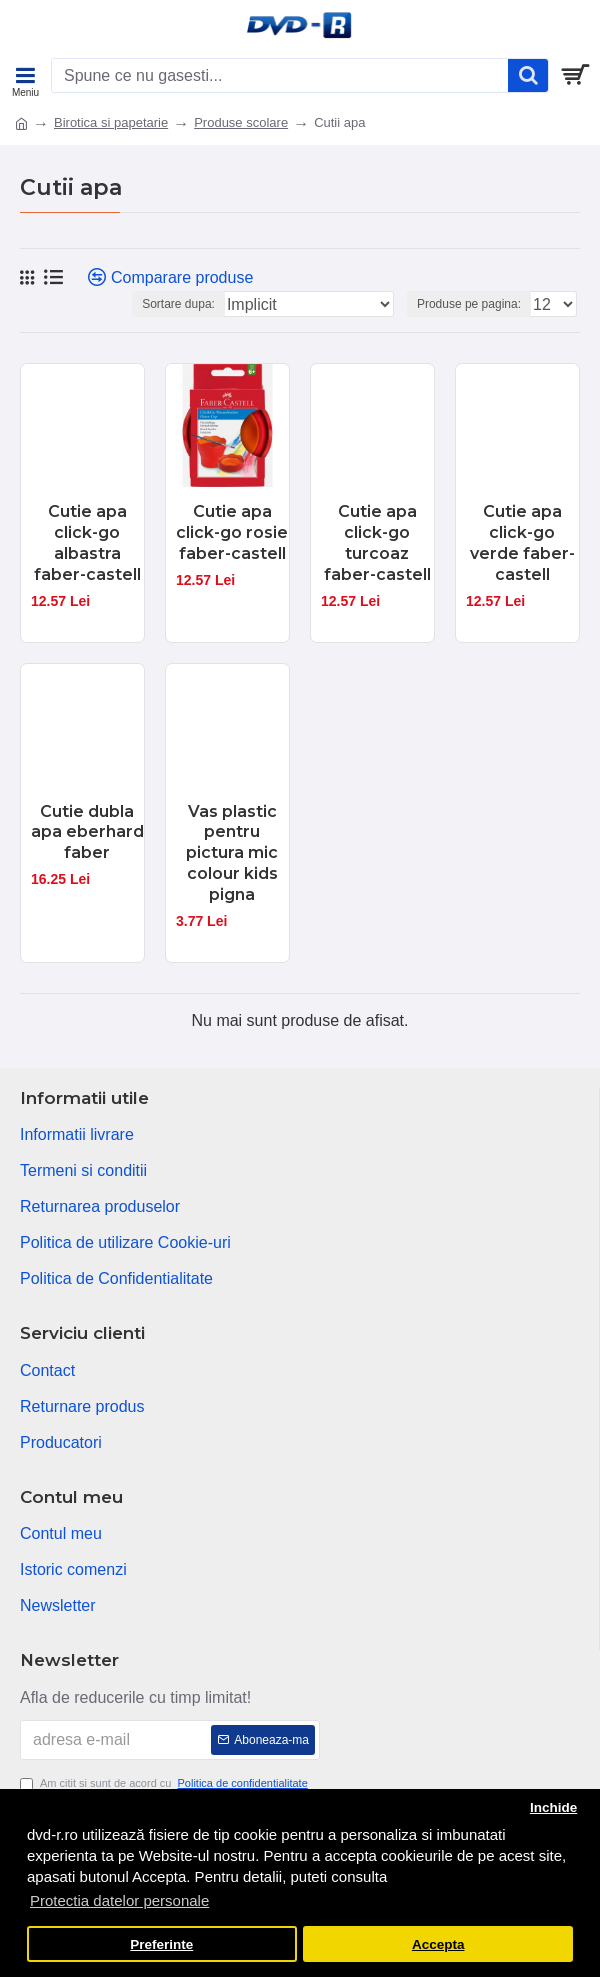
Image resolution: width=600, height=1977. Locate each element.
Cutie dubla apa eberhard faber (87, 832)
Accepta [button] (438, 1944)
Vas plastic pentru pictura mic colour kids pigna (232, 853)
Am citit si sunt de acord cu (165, 1783)
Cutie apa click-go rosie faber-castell (232, 532)
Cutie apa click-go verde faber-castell (522, 542)
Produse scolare (241, 122)
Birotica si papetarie (111, 122)
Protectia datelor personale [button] (119, 1900)
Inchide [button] (553, 1807)
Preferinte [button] (161, 1944)
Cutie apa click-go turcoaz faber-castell (377, 542)
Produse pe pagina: (469, 304)
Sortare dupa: (178, 304)
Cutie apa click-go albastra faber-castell (87, 542)
